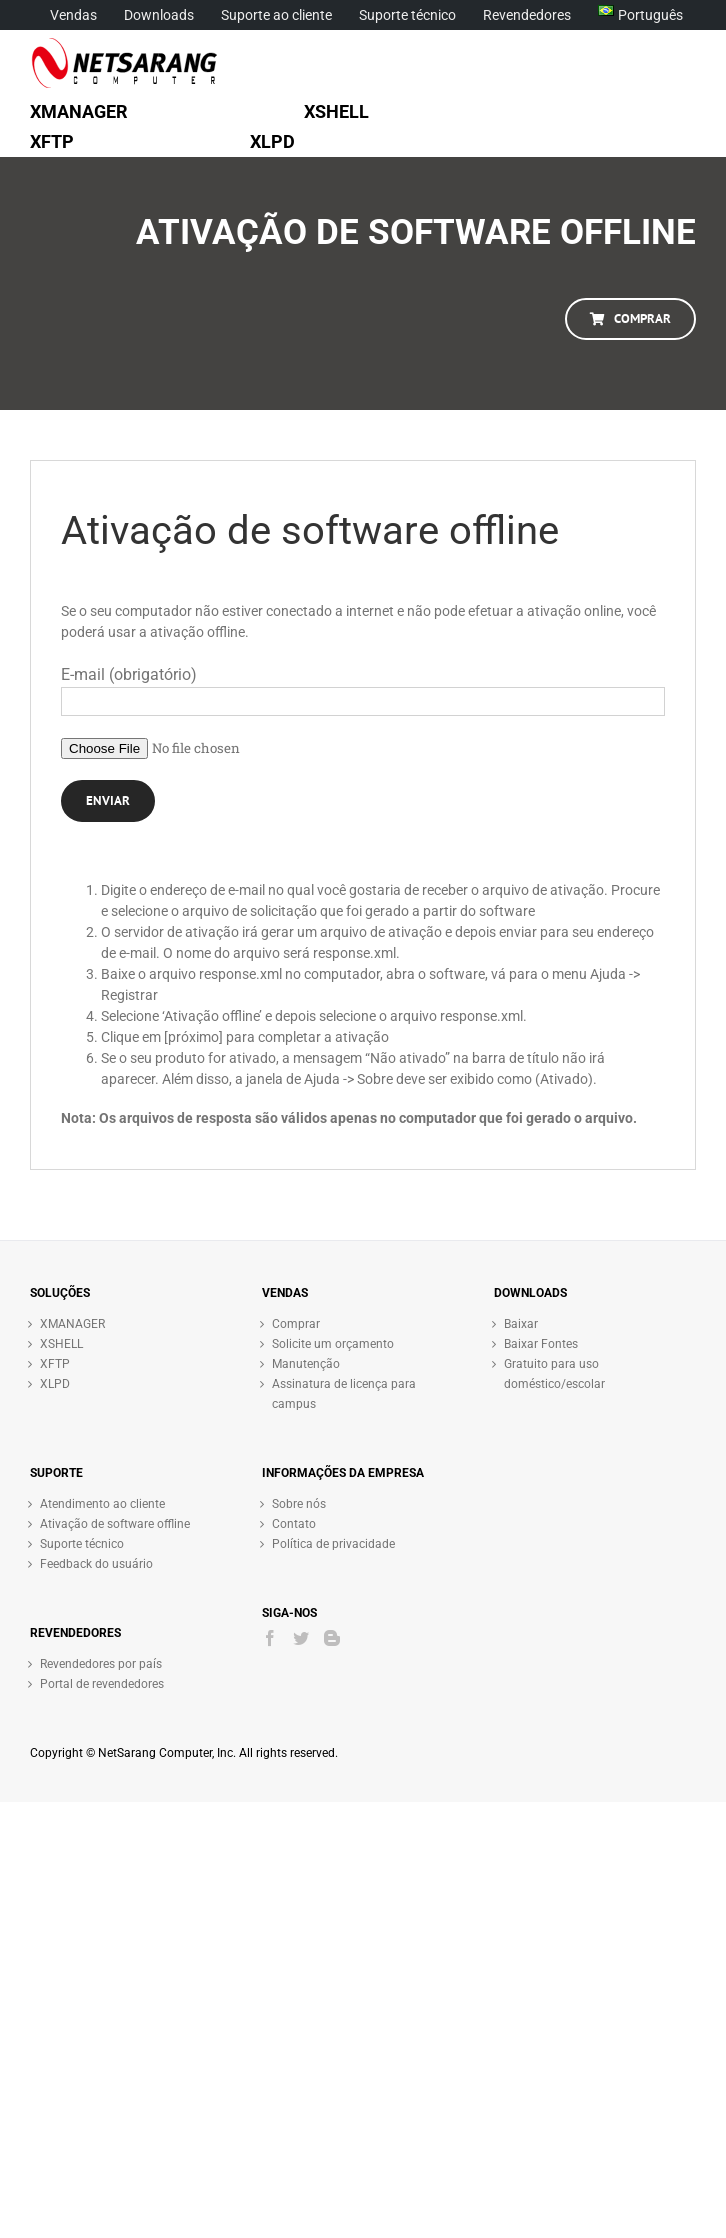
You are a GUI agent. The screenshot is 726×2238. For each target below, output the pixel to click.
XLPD (55, 1384)
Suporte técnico (82, 1544)
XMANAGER (72, 1324)
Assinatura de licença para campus (344, 1394)
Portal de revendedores (102, 1684)
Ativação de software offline (115, 1524)
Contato (294, 1524)
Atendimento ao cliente (102, 1504)
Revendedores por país (101, 1664)
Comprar (296, 1324)
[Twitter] (301, 1638)
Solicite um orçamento (333, 1344)
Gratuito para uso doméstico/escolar (554, 1374)
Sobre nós (299, 1504)
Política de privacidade (333, 1544)
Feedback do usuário (96, 1564)
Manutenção (306, 1364)
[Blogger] (332, 1638)
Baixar (521, 1324)
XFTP (55, 1364)
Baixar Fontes (541, 1344)
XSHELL (61, 1344)
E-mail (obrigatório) (129, 674)
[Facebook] (270, 1638)
